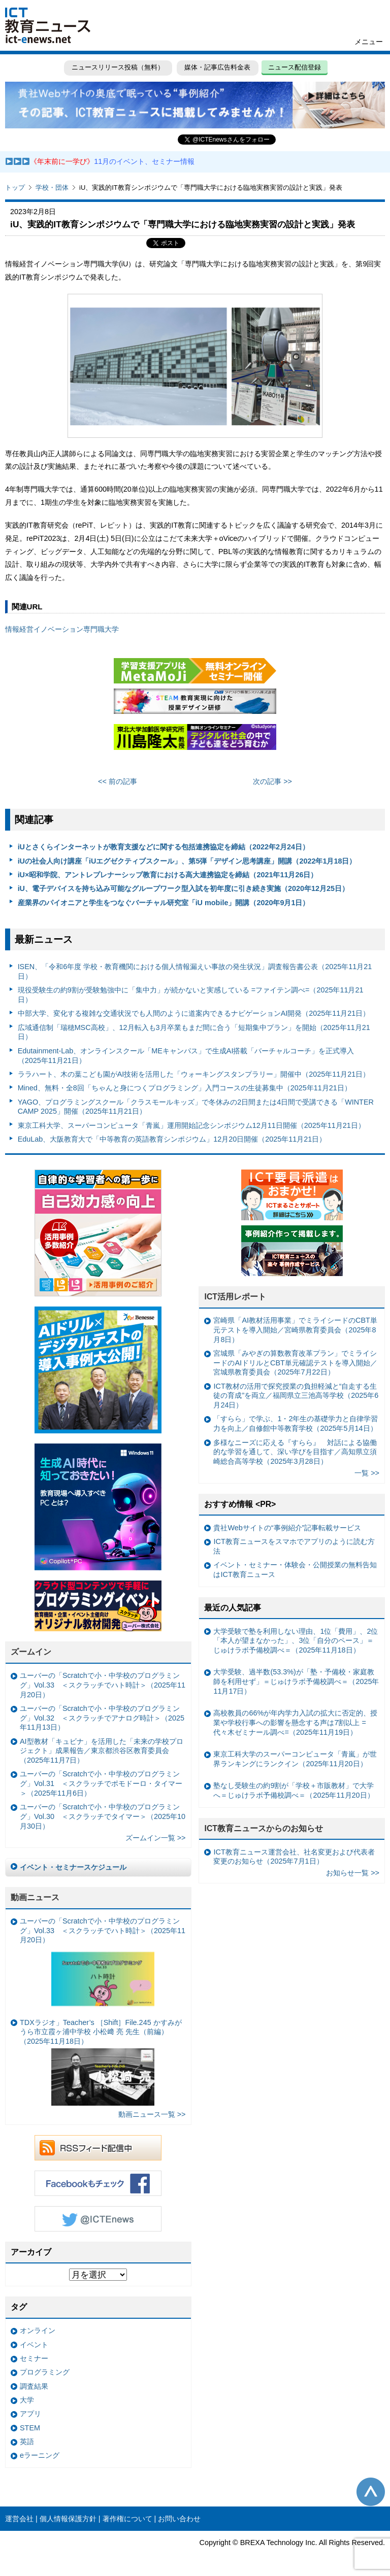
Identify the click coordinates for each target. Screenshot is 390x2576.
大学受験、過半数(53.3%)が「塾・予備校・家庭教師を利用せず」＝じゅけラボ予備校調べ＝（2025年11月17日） (296, 1681)
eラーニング (39, 2455)
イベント (34, 2345)
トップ (15, 187)
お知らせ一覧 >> (352, 1873)
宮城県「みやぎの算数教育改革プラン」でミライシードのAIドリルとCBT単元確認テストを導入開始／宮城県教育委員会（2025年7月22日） (295, 1362)
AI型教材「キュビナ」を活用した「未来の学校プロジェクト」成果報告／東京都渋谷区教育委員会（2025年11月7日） (101, 1750)
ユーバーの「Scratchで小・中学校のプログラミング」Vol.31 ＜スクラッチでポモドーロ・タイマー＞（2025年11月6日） (101, 1783)
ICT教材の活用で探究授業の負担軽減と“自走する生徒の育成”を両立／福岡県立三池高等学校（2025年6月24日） (295, 1395)
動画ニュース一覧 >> (152, 2114)
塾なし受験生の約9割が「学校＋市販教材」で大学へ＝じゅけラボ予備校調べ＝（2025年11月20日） (293, 1790)
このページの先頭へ (370, 2492)
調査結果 (34, 2386)
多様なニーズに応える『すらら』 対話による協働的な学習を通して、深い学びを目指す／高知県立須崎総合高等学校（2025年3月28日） (295, 1451)
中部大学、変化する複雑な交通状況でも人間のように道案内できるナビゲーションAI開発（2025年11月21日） (194, 1013)
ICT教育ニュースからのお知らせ (263, 1828)
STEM (30, 2428)
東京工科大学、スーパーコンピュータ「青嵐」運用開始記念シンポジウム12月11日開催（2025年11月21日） (191, 1125)
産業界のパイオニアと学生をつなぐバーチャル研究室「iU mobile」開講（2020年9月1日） (164, 903)
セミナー (34, 2358)
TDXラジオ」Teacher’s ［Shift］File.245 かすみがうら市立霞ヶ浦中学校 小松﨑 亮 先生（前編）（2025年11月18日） (101, 2062)
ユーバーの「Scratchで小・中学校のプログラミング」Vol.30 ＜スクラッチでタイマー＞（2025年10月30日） (102, 1816)
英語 (27, 2441)
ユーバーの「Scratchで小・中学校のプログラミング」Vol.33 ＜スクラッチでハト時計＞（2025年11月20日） (102, 1684)
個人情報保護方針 (68, 2519)
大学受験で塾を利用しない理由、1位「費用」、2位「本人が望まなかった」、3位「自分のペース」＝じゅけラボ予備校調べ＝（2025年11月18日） (295, 1640)
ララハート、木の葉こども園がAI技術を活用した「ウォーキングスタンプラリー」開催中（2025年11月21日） (194, 1074)
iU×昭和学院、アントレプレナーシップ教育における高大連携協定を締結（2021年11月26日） (168, 875)
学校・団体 (52, 187)
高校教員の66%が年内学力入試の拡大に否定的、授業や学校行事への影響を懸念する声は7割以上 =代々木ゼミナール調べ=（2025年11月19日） (295, 1722)
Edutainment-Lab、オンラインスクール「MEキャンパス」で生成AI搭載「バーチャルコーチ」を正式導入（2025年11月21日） (186, 1055)
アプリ (30, 2414)
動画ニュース (35, 1897)
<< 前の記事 (117, 781)
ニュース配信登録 (294, 67)
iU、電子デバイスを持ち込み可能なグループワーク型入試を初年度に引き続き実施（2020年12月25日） (183, 888)
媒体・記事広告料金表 (217, 67)
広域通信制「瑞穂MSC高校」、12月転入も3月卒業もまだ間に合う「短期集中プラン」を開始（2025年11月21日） (194, 1032)
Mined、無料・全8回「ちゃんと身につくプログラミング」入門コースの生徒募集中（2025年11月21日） (184, 1088)
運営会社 (19, 2519)
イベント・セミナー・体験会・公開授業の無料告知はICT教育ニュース (295, 1569)
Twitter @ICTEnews (98, 2218)
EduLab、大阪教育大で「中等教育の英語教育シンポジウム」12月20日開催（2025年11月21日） (172, 1139)
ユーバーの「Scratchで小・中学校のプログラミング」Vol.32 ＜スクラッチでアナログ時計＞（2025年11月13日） (102, 1717)
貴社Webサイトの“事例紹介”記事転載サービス (287, 1528)
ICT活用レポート (235, 1296)
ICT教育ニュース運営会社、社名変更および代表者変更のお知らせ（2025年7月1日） (293, 1857)
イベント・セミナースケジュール (73, 1867)
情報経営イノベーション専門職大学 (62, 629)
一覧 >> (366, 1473)
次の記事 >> (272, 781)
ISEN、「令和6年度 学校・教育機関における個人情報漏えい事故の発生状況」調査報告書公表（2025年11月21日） (195, 971)
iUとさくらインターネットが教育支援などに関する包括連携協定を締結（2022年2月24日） (163, 847)
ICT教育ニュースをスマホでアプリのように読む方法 (293, 1546)
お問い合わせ (179, 2519)
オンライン (37, 2330)
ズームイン (31, 1651)
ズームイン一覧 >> (155, 1838)
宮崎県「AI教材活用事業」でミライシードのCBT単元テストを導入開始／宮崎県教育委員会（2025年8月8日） (295, 1329)
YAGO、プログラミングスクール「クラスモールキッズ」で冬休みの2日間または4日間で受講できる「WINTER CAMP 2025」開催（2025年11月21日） (196, 1107)
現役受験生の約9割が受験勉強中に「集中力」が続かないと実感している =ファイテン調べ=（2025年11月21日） (191, 995)
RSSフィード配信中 (98, 2147)
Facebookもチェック (98, 2183)
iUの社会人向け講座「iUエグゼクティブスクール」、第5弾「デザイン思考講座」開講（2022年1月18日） (187, 861)
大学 (27, 2400)
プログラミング (45, 2372)
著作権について (127, 2519)
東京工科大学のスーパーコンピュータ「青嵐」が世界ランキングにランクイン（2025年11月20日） (295, 1759)
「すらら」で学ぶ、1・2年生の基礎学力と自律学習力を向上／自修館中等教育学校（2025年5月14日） (295, 1423)
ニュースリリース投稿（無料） (118, 67)
